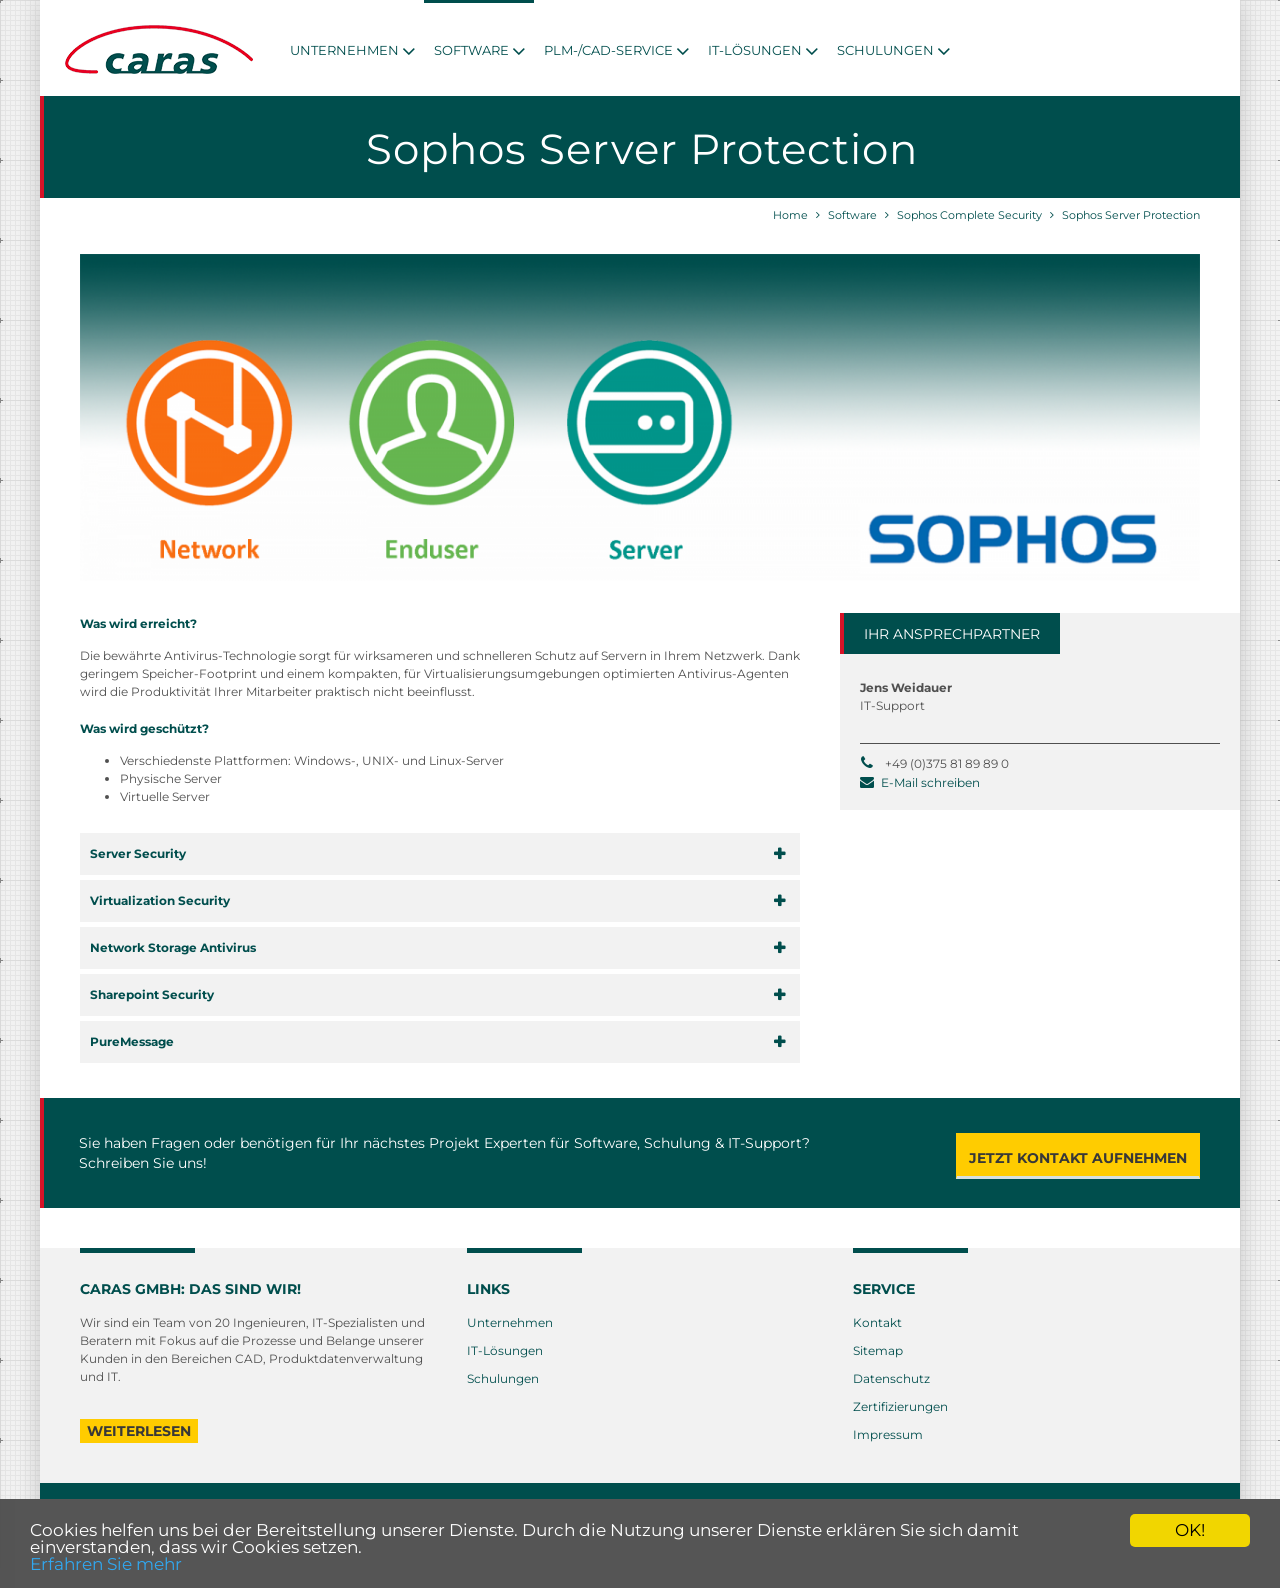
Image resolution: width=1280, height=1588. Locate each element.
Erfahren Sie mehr (106, 1564)
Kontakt (877, 1320)
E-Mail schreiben (930, 780)
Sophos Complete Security (969, 215)
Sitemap (878, 1348)
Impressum (888, 1432)
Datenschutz (891, 1376)
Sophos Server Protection (1131, 215)
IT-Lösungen (505, 1348)
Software (852, 215)
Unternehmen (510, 1320)
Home (790, 215)
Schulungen (503, 1376)
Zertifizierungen (900, 1404)
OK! (1190, 1530)
